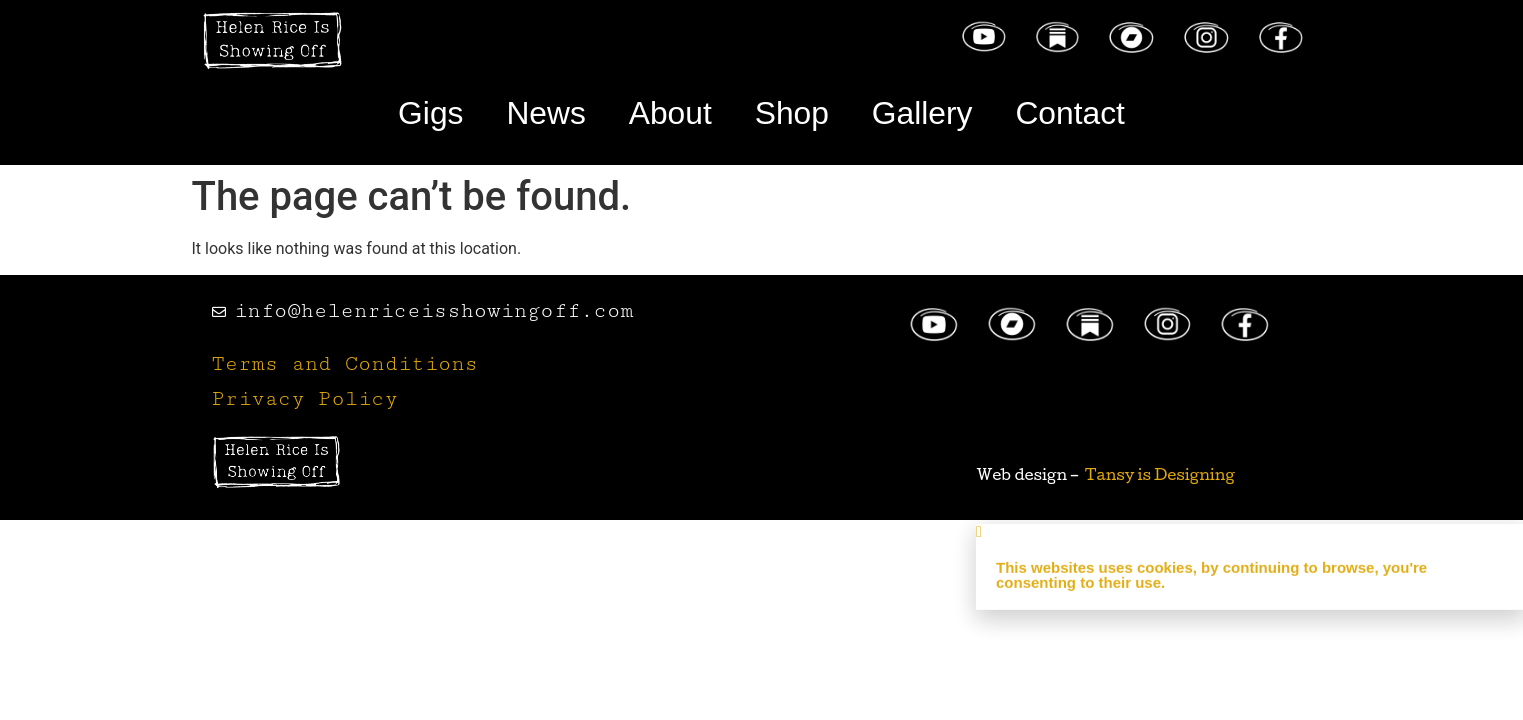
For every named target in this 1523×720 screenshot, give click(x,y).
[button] (1249, 538)
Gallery (922, 113)
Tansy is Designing (1160, 474)
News (545, 113)
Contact (1072, 113)
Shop (792, 113)
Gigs (429, 113)
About (670, 113)
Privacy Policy (305, 399)
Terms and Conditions (345, 365)
